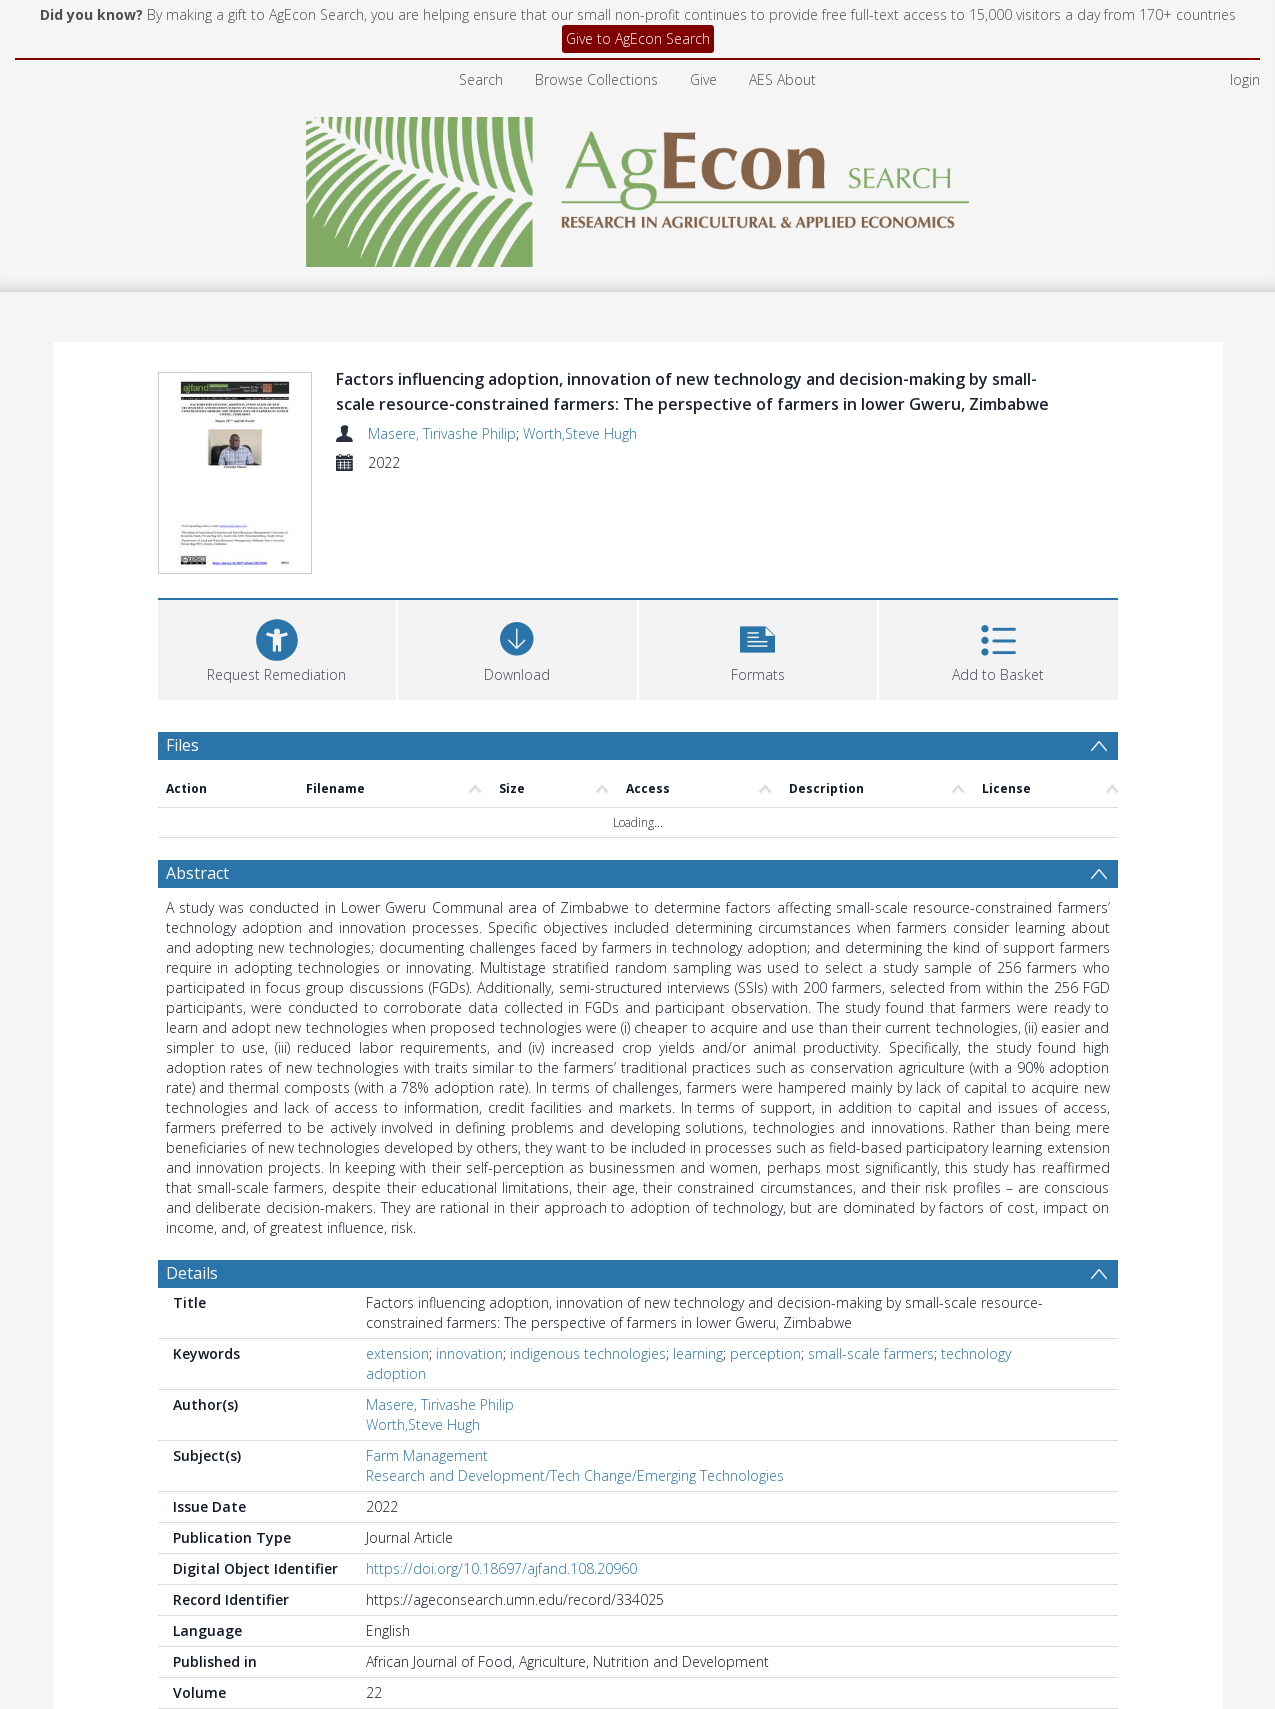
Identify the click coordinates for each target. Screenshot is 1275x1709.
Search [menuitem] (481, 79)
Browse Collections (596, 79)
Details (192, 1273)
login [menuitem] (1245, 79)
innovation (469, 1353)
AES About (782, 79)
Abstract (197, 873)
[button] (758, 647)
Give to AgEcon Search (638, 38)
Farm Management (427, 1455)
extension (397, 1353)
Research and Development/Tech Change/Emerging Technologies (575, 1475)
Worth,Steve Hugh (580, 433)
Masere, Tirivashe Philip (442, 433)
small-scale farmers (871, 1353)
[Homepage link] (637, 186)
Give (703, 79)
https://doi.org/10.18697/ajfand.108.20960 (501, 1568)
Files (182, 745)
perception (765, 1353)
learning (698, 1353)
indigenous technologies (588, 1353)
